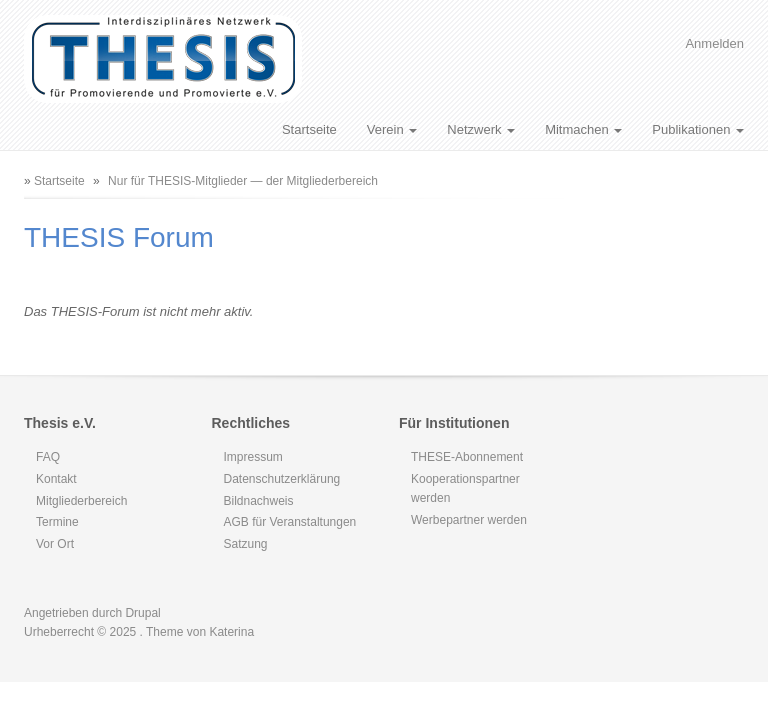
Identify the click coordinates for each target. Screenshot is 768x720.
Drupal (142, 613)
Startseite (309, 129)
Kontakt (56, 479)
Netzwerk (481, 129)
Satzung (246, 544)
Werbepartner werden (469, 520)
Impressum (253, 457)
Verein (392, 129)
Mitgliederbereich (81, 501)
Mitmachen (583, 129)
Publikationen (698, 129)
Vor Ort (55, 544)
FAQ (48, 457)
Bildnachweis (259, 501)
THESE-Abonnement (467, 457)
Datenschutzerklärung (282, 479)
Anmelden (714, 43)
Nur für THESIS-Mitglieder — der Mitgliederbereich (243, 181)
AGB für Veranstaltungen (290, 522)
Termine (57, 522)
